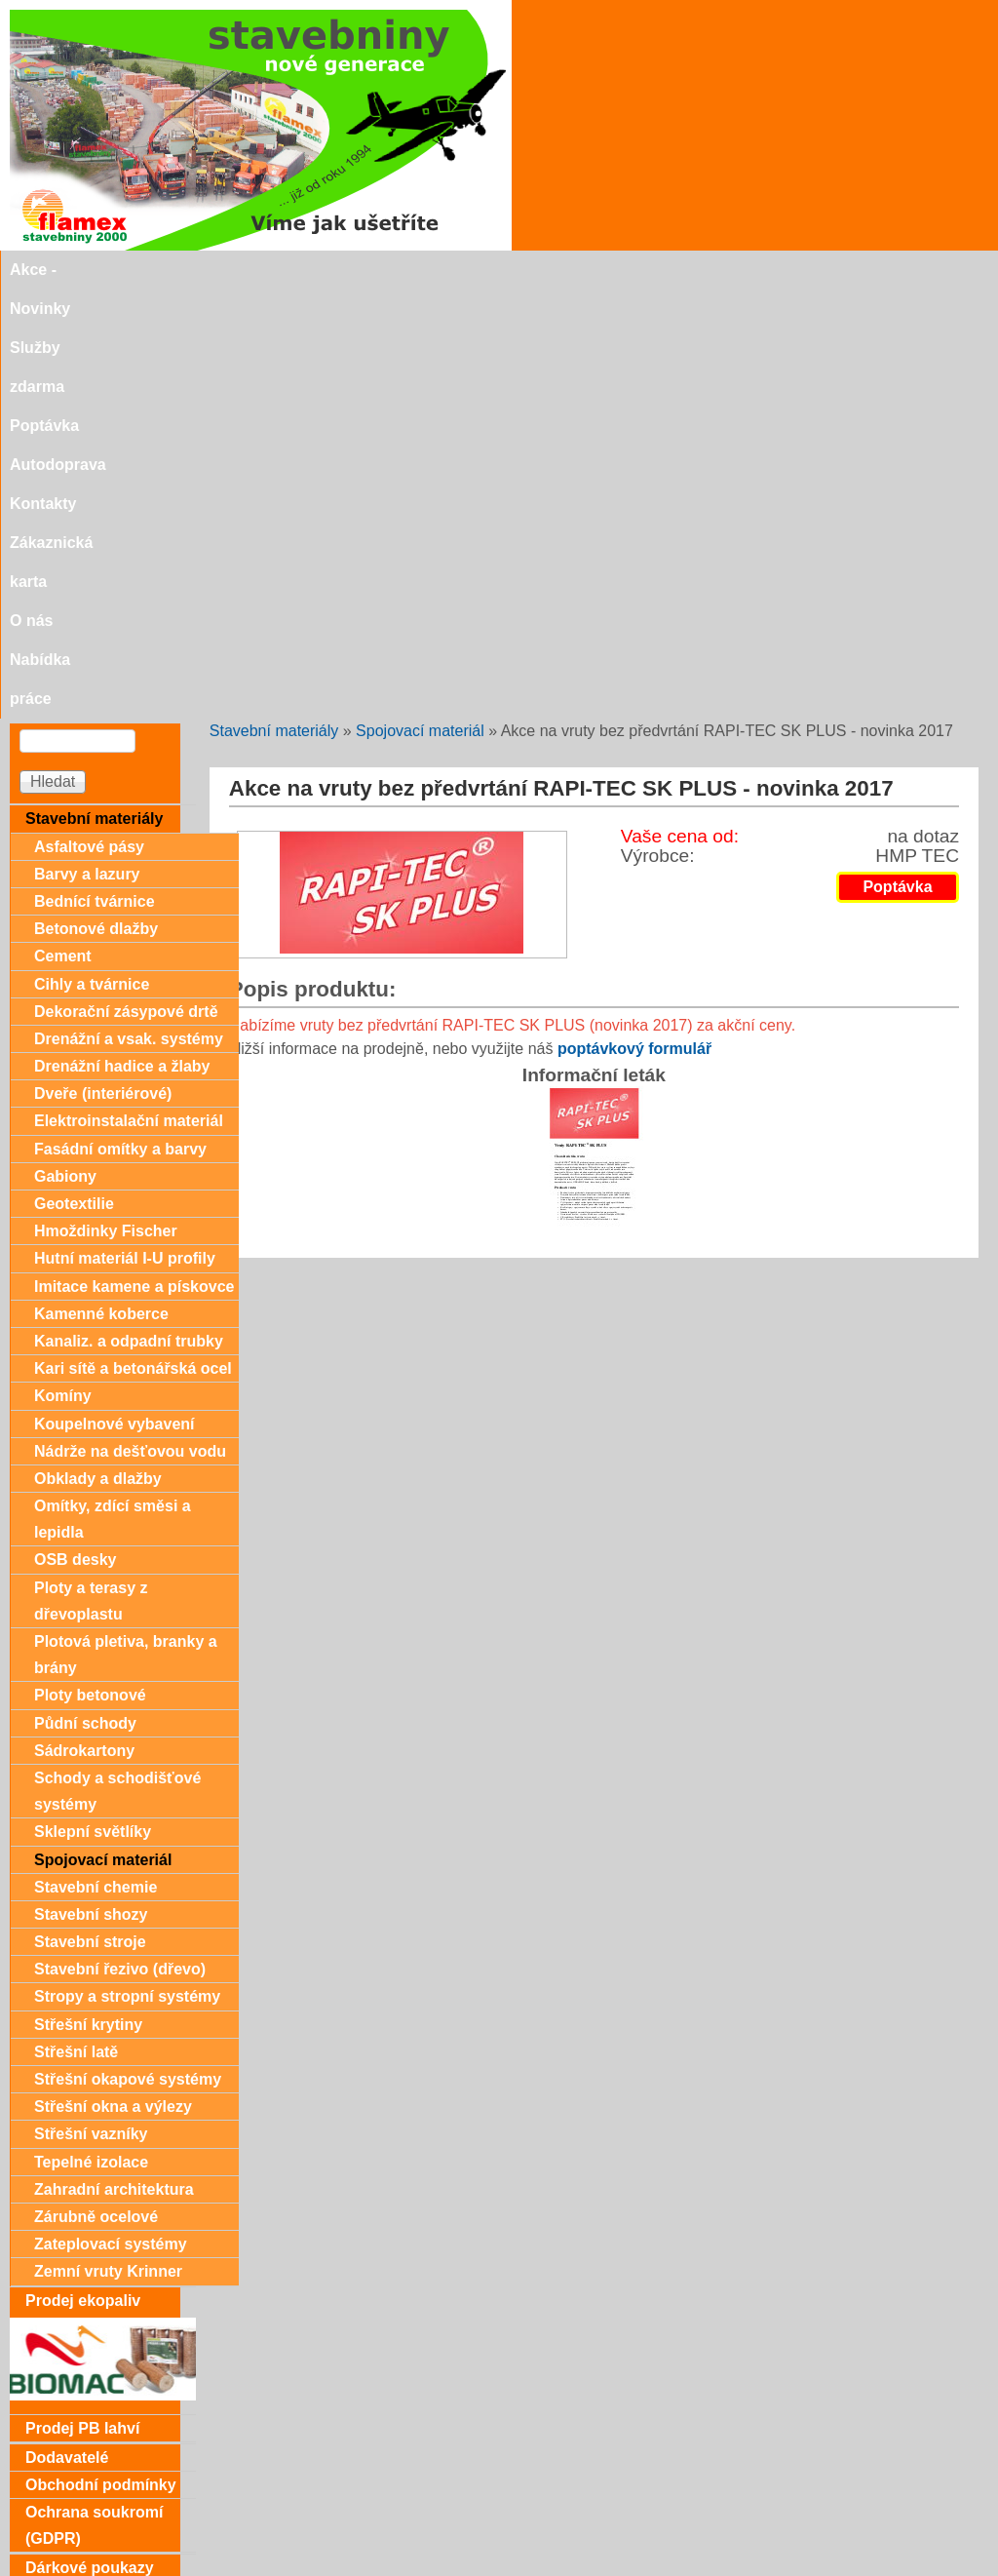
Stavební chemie (95, 1458)
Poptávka (361, 269)
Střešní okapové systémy (127, 1650)
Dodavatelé (66, 2028)
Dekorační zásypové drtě (126, 582)
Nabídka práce (878, 269)
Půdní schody (85, 1294)
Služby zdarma (252, 269)
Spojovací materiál (420, 301)
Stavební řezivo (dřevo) (120, 1540)
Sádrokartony (84, 1321)
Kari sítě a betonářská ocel (133, 939)
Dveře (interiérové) (103, 664)
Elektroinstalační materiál (128, 691)
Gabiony (65, 747)
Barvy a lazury (87, 445)
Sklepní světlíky (92, 1402)
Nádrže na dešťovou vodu (130, 1022)
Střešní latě (76, 1623)
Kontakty (564, 269)
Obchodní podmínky (100, 2056)
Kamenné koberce (101, 885)
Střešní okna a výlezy (113, 1677)
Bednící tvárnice (94, 472)
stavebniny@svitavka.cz (92, 2538)
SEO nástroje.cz (537, 2567)
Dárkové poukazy (89, 2138)
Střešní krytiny (88, 1595)
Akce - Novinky (123, 269)
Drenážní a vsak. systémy (128, 610)
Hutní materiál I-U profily (124, 829)
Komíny (63, 966)
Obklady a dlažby (98, 1049)
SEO (441, 2567)
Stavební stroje (90, 1512)
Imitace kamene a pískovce (134, 857)
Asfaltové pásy (89, 418)
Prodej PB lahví (82, 1999)
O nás (783, 269)
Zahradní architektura (114, 1760)
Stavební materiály (274, 301)
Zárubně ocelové (96, 1787)
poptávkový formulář (634, 619)
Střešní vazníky (91, 1705)
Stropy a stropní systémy (127, 1567)
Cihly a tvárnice (91, 555)
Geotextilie (74, 774)
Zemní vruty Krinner (108, 1842)
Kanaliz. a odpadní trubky (128, 912)
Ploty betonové (90, 1266)
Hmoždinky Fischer (105, 802)
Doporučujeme (79, 2505)
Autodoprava (463, 269)
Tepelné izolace (91, 1733)
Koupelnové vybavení (114, 995)
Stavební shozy (90, 1485)
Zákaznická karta (680, 269)
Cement (63, 527)
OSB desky (75, 1130)
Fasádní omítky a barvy (120, 720)
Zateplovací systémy (110, 1815)
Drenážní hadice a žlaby (122, 637)
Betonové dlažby (96, 499)
